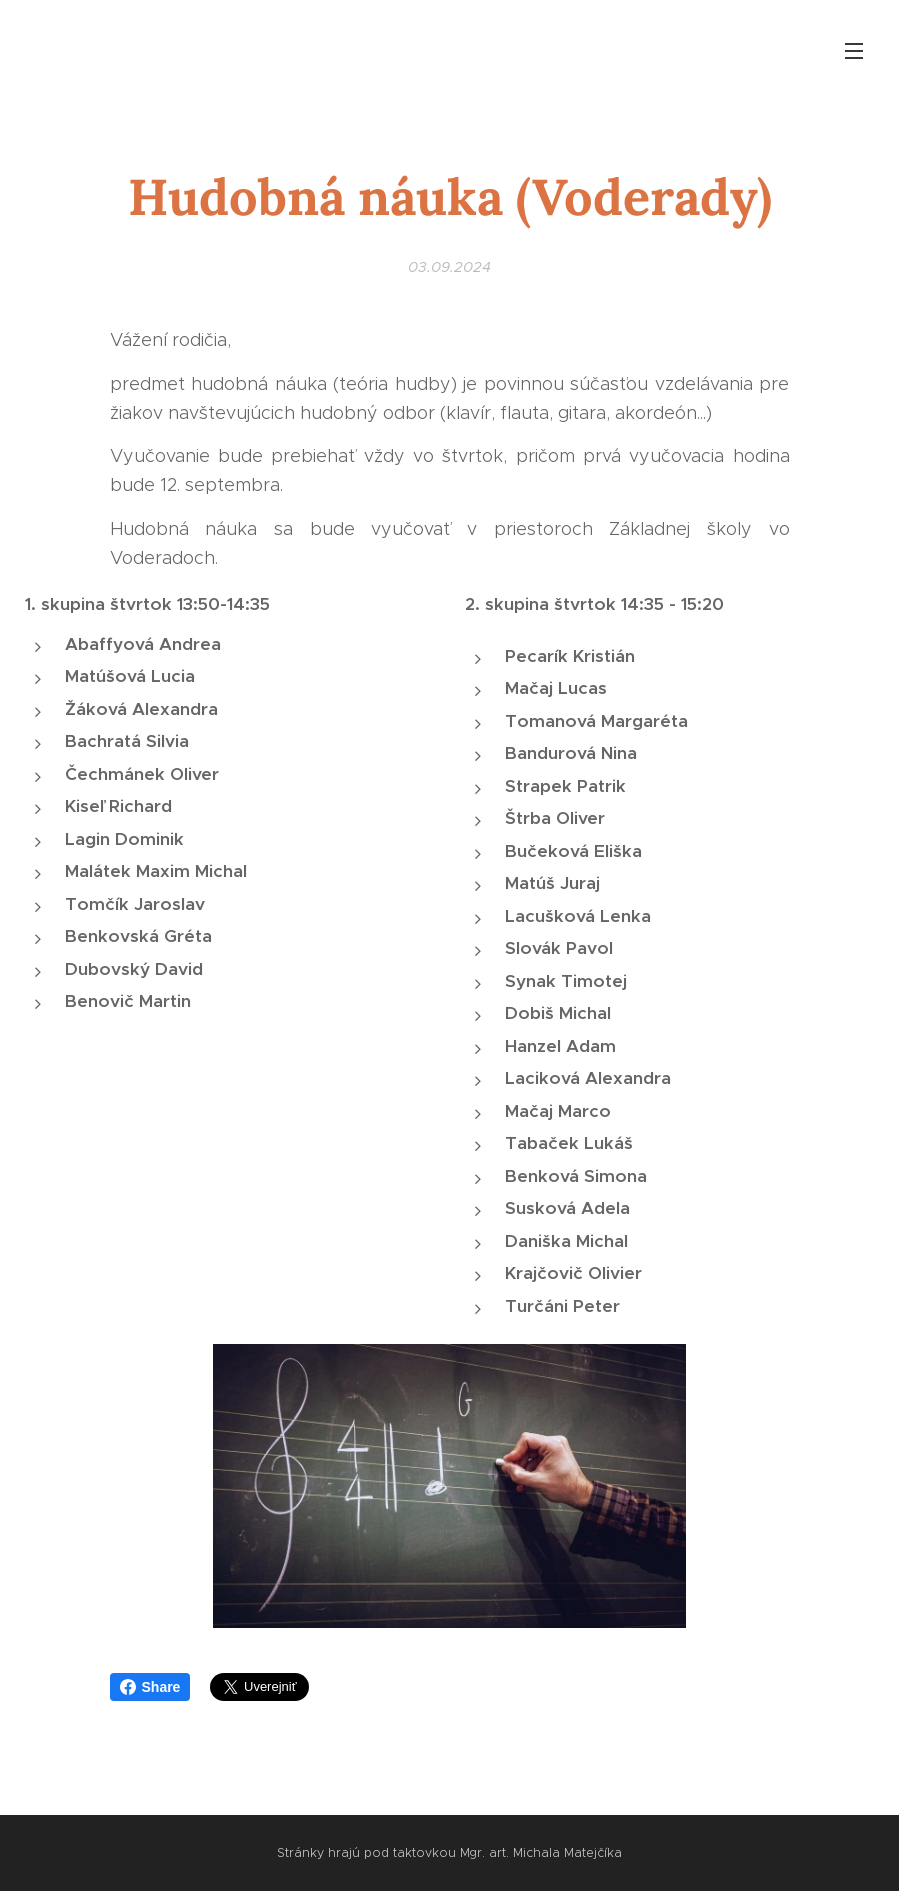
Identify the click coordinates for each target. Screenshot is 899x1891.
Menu (854, 51)
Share (150, 1687)
